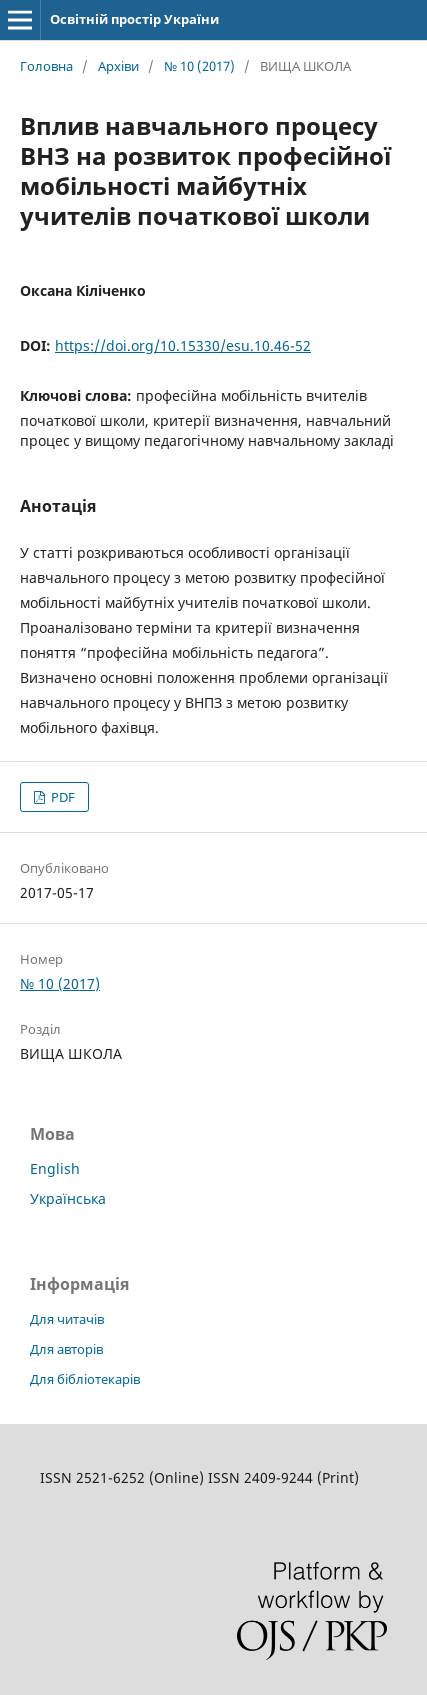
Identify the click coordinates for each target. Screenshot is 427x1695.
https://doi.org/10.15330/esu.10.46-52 (183, 345)
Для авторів (66, 1349)
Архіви (118, 66)
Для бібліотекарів (85, 1379)
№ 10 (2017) (199, 66)
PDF (61, 797)
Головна (46, 66)
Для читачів (67, 1319)
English (55, 1168)
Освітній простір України (134, 19)
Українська (68, 1198)
